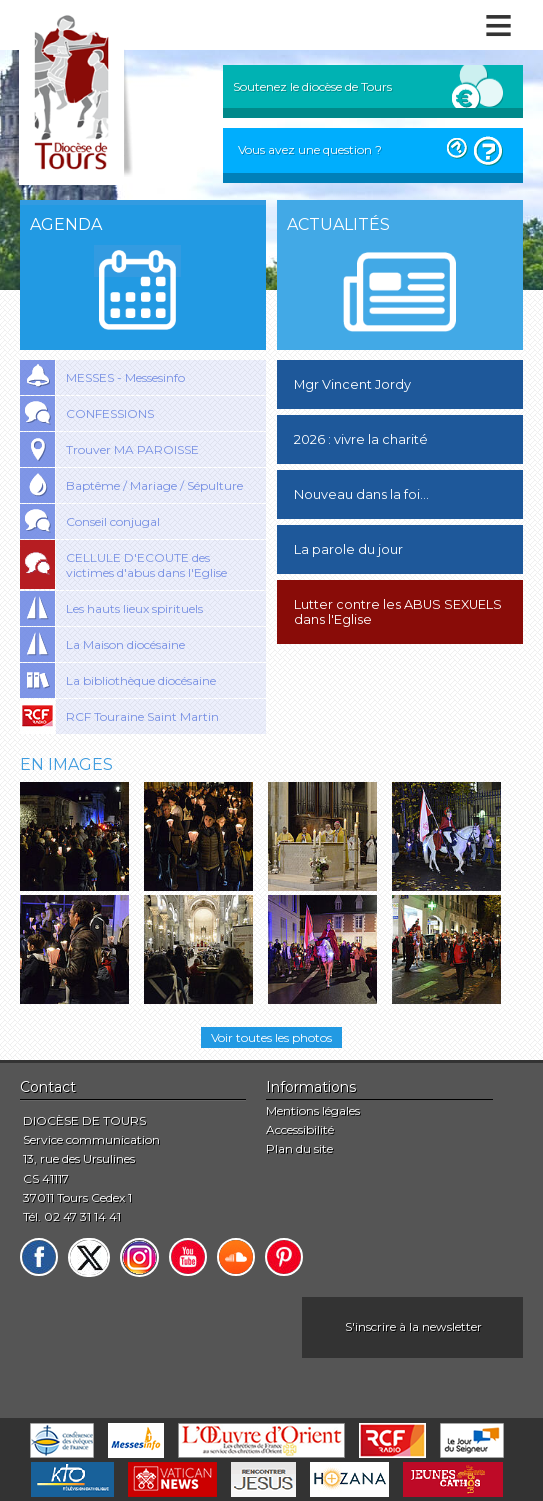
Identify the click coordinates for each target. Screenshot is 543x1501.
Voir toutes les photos (271, 1037)
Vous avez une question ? (310, 149)
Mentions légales (313, 1110)
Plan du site (299, 1148)
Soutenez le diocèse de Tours (312, 86)
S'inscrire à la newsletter (413, 1326)
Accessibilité (300, 1129)
